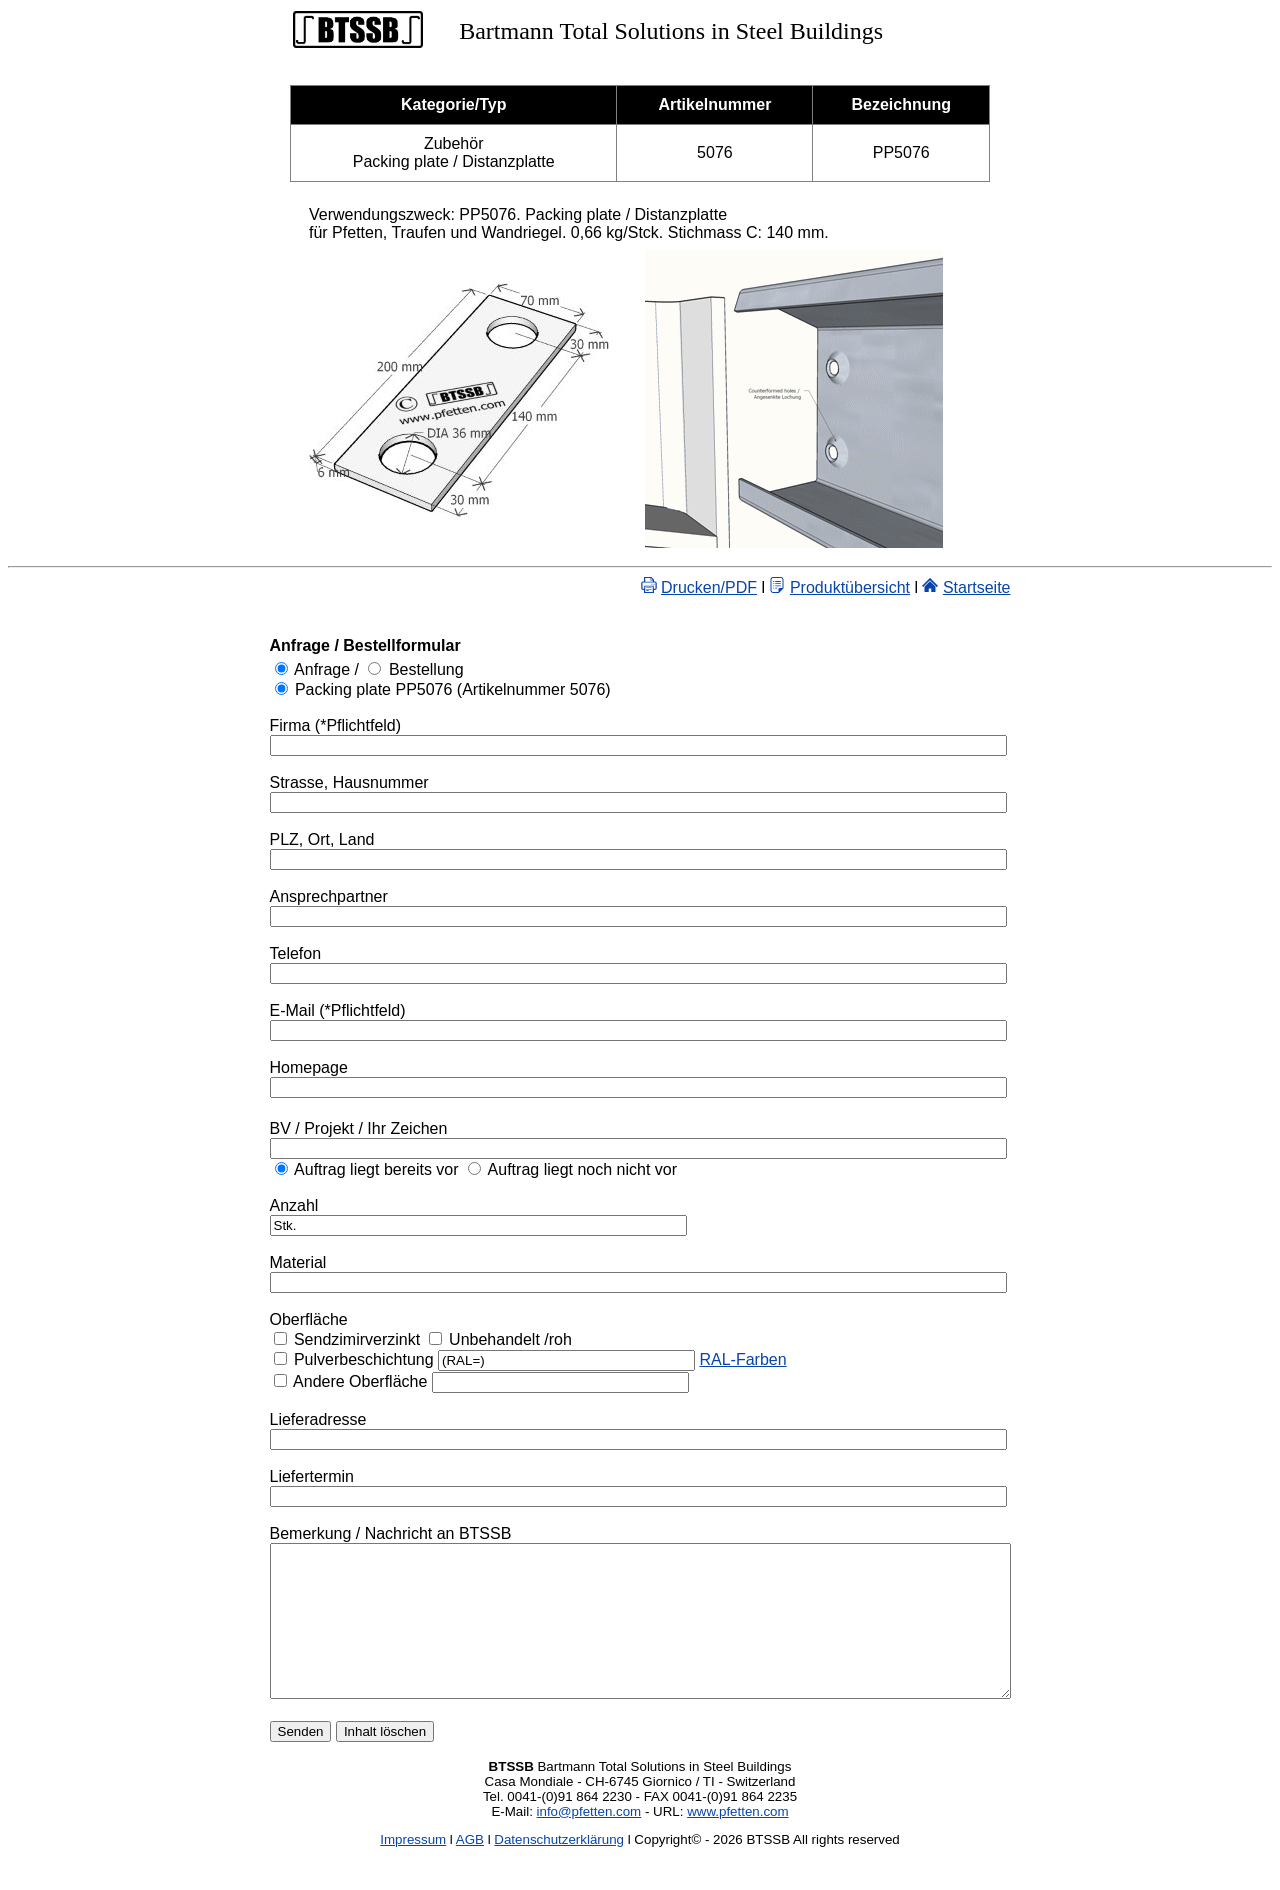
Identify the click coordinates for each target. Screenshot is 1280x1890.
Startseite (1022, 587)
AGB (470, 1869)
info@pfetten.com (589, 1841)
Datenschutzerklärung (559, 1869)
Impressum (413, 1869)
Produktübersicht (895, 587)
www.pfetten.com (737, 1841)
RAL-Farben (697, 1359)
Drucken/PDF (754, 587)
